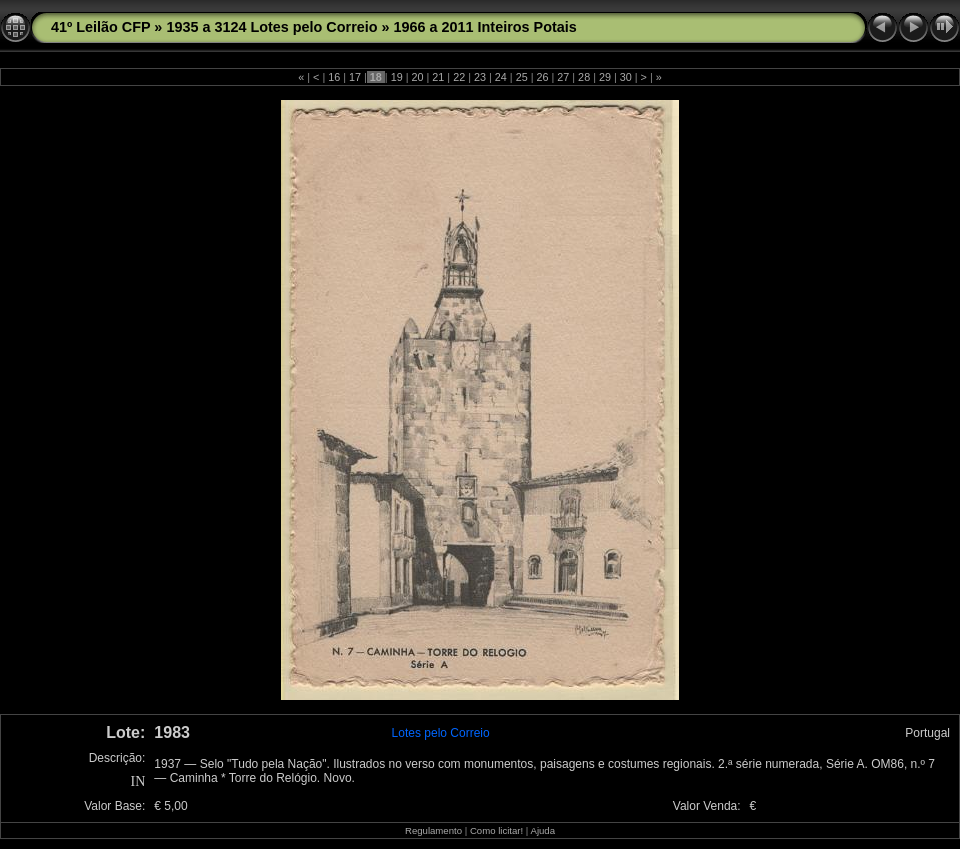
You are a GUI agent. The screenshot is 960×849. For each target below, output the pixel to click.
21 (438, 77)
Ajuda (542, 830)
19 (397, 77)
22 (459, 77)
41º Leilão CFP (100, 27)
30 (626, 77)
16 (334, 77)
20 (418, 77)
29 (605, 77)
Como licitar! (496, 830)
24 (501, 77)
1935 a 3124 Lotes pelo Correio (271, 27)
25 (522, 77)
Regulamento (433, 830)
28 (584, 77)
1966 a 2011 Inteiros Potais (485, 27)
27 (563, 77)
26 (542, 77)
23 (480, 77)
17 (355, 77)
